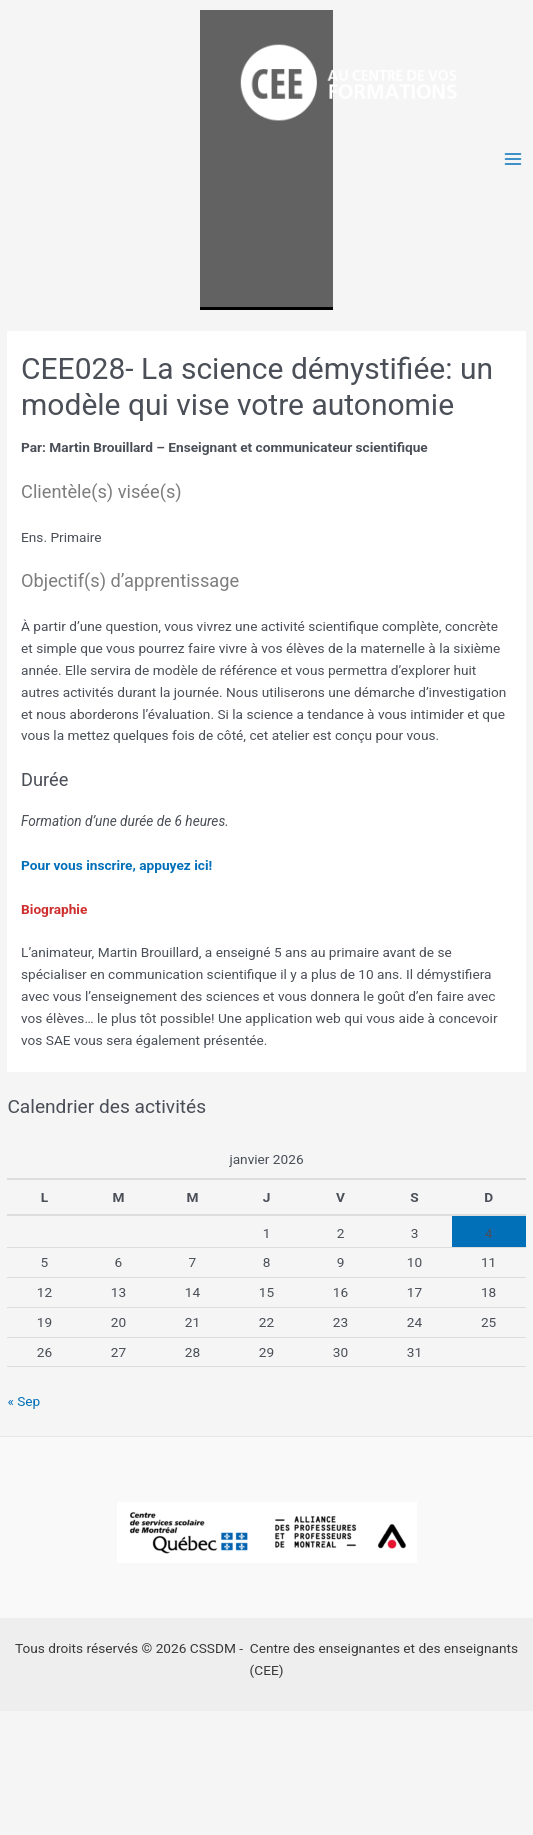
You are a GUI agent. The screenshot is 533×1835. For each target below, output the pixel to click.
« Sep (23, 1401)
